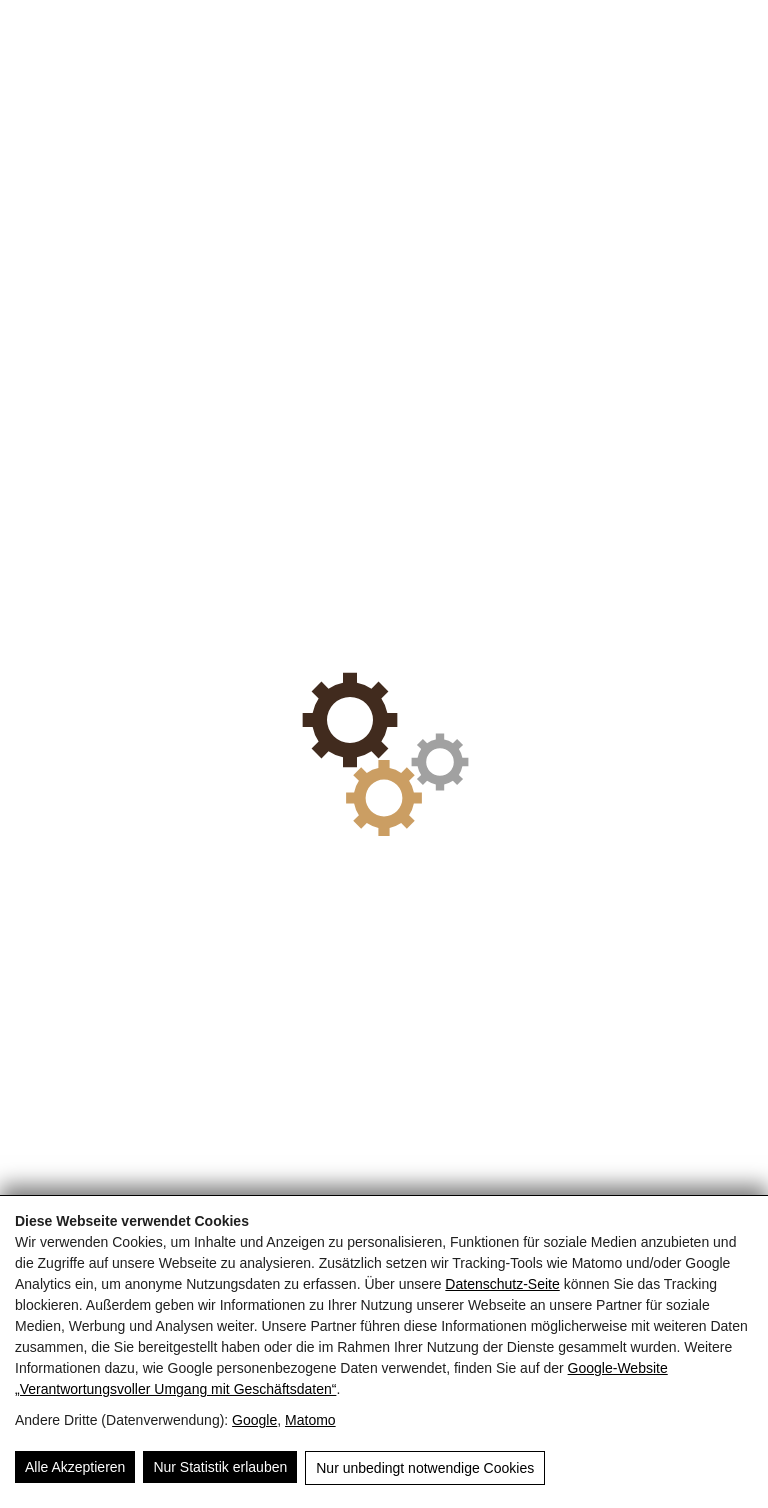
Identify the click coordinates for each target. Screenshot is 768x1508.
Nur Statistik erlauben (220, 1467)
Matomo (310, 1420)
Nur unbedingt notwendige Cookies (425, 1468)
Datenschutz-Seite (502, 1284)
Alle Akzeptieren (75, 1467)
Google (254, 1420)
